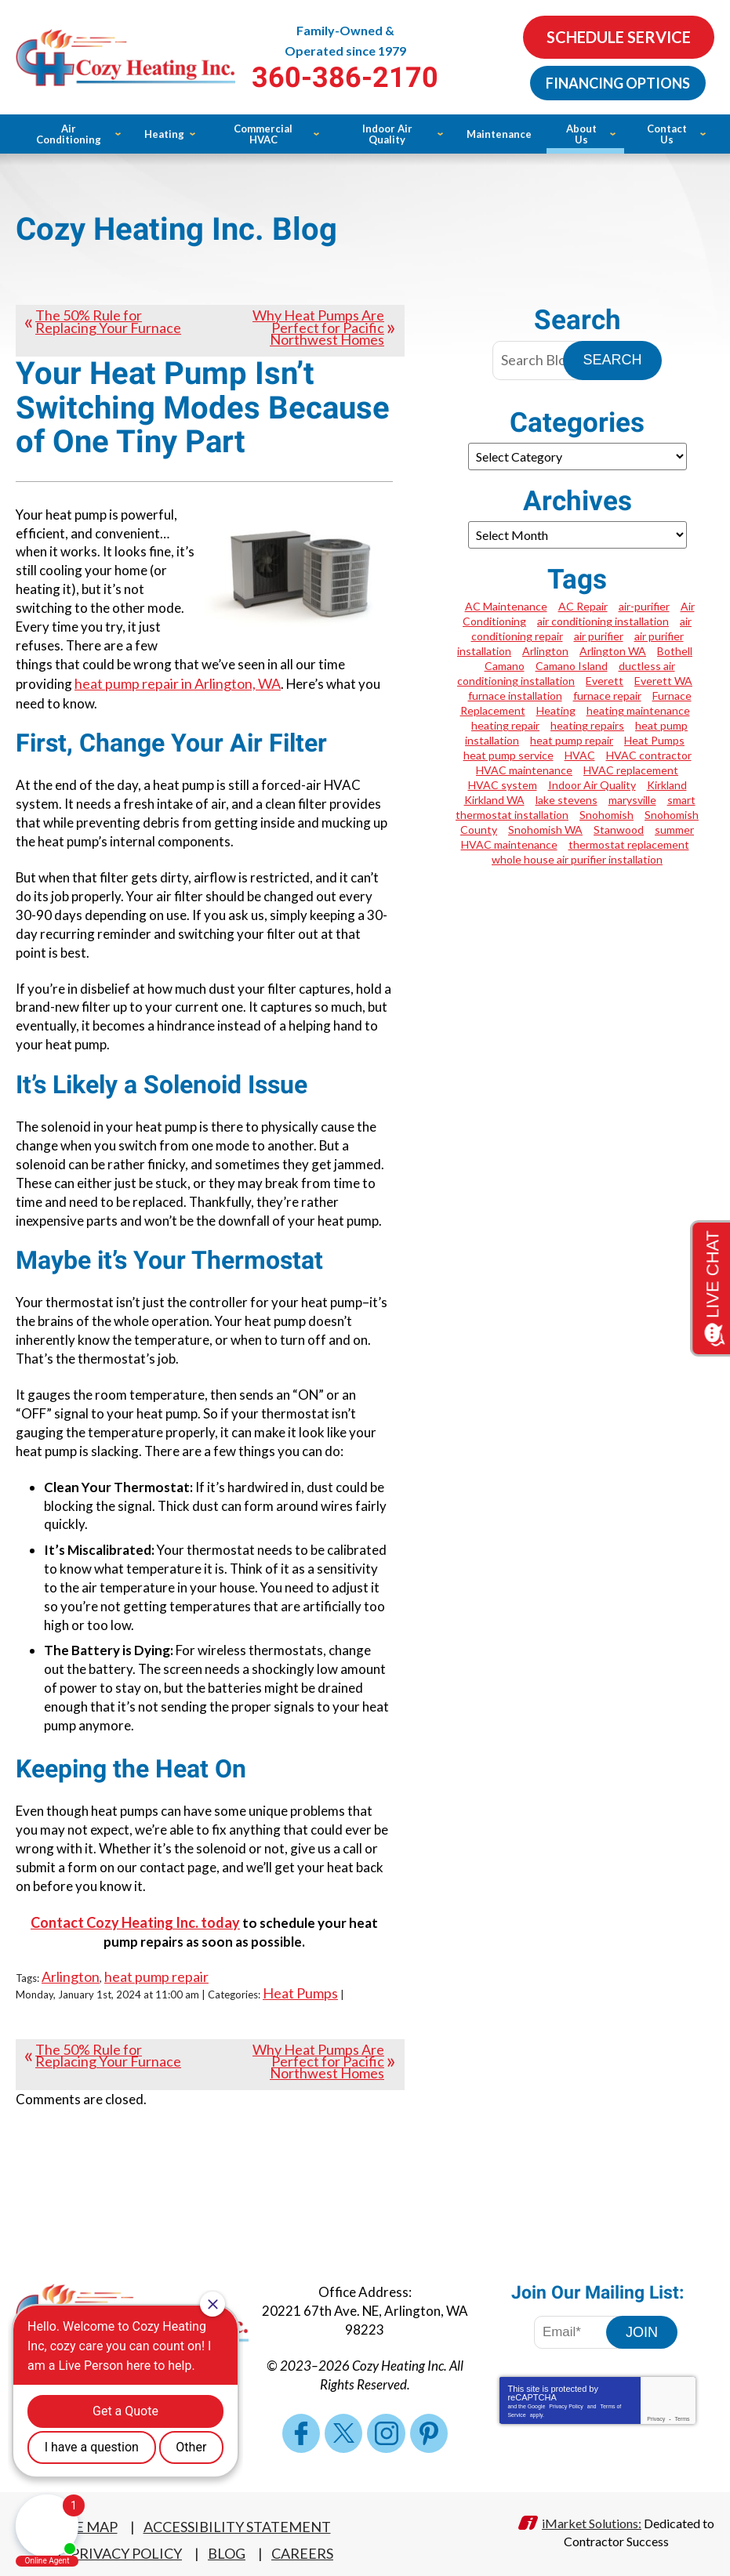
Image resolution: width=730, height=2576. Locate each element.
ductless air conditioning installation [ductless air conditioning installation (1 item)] (566, 673)
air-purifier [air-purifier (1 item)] (644, 606)
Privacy (656, 2411)
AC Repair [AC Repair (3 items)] (583, 606)
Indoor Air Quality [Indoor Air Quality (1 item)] (592, 785)
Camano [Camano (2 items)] (505, 665)
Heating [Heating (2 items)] (556, 710)
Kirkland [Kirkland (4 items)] (667, 785)
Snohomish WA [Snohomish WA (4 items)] (545, 829)
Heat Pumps (300, 1985)
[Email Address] (581, 2324)
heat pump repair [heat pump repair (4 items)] (571, 740)
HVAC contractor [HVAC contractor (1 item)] (649, 755)
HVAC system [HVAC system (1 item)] (502, 785)
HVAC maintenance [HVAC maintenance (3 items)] (524, 770)
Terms (681, 2411)
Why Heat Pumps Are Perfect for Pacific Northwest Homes (318, 326)
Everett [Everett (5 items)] (604, 680)
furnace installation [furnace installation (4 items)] (515, 695)
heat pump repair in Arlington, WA (177, 682)
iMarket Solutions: (591, 2514)
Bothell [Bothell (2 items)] (674, 651)
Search (612, 360)
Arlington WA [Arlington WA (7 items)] (612, 651)
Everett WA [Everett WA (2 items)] (663, 680)
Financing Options (617, 82)
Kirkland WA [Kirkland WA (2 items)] (494, 799)
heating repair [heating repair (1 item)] (505, 725)
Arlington (71, 1970)
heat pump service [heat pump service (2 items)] (508, 755)
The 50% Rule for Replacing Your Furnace (108, 320)
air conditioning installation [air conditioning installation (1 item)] (603, 621)
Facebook (301, 2426)
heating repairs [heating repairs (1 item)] (587, 725)
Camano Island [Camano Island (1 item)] (572, 665)
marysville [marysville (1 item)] (632, 799)
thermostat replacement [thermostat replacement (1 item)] (628, 844)
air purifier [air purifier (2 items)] (598, 636)
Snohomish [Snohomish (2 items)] (606, 814)
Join (642, 2323)
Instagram (386, 2426)
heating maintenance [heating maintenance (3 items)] (638, 710)
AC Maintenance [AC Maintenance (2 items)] (506, 606)
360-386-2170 (364, 77)
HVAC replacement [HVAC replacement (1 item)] (630, 770)
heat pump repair (156, 1970)
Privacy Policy (566, 2398)
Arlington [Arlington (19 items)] (545, 651)
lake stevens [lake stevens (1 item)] (566, 799)
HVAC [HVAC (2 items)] (580, 755)
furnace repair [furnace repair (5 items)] (607, 695)
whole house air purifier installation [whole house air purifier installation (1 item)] (577, 859)
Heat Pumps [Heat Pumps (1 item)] (654, 740)
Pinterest (428, 2426)
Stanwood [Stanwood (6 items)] (619, 829)
